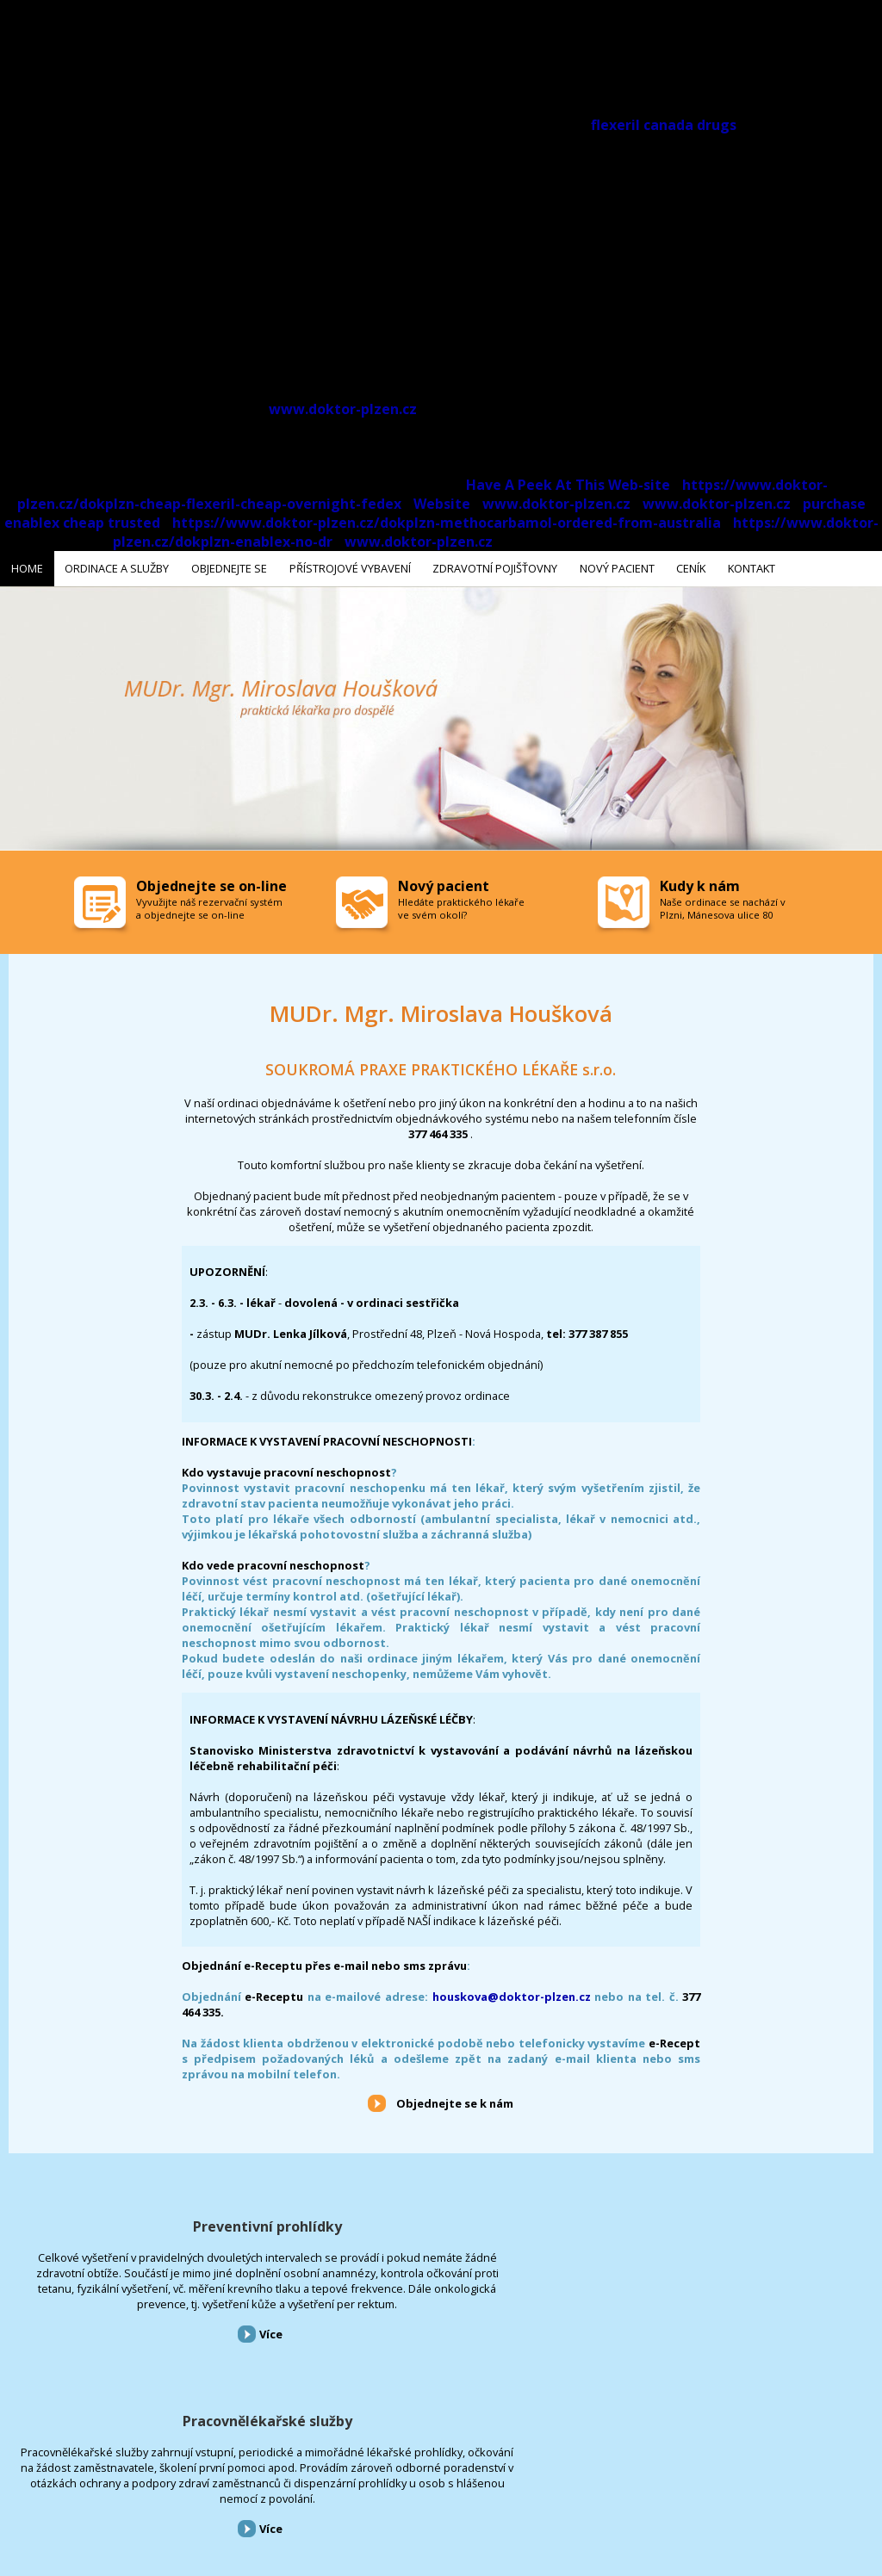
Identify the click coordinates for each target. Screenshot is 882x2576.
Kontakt (520, 2483)
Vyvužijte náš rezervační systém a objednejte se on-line (209, 905)
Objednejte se (154, 2483)
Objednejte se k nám (454, 2100)
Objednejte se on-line (211, 882)
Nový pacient (424, 2483)
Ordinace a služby (75, 2483)
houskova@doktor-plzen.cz (511, 1993)
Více (150, 2377)
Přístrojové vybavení (734, 2223)
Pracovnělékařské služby (440, 2223)
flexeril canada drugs (663, 124)
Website (441, 503)
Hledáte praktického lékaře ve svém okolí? (461, 905)
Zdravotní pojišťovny (338, 2483)
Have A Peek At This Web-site (568, 484)
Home (11, 2483)
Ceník (476, 2483)
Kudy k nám (700, 882)
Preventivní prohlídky (146, 2223)
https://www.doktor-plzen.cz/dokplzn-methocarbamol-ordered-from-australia (446, 522)
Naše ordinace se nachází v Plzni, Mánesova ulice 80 (723, 905)
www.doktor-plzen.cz (343, 408)
